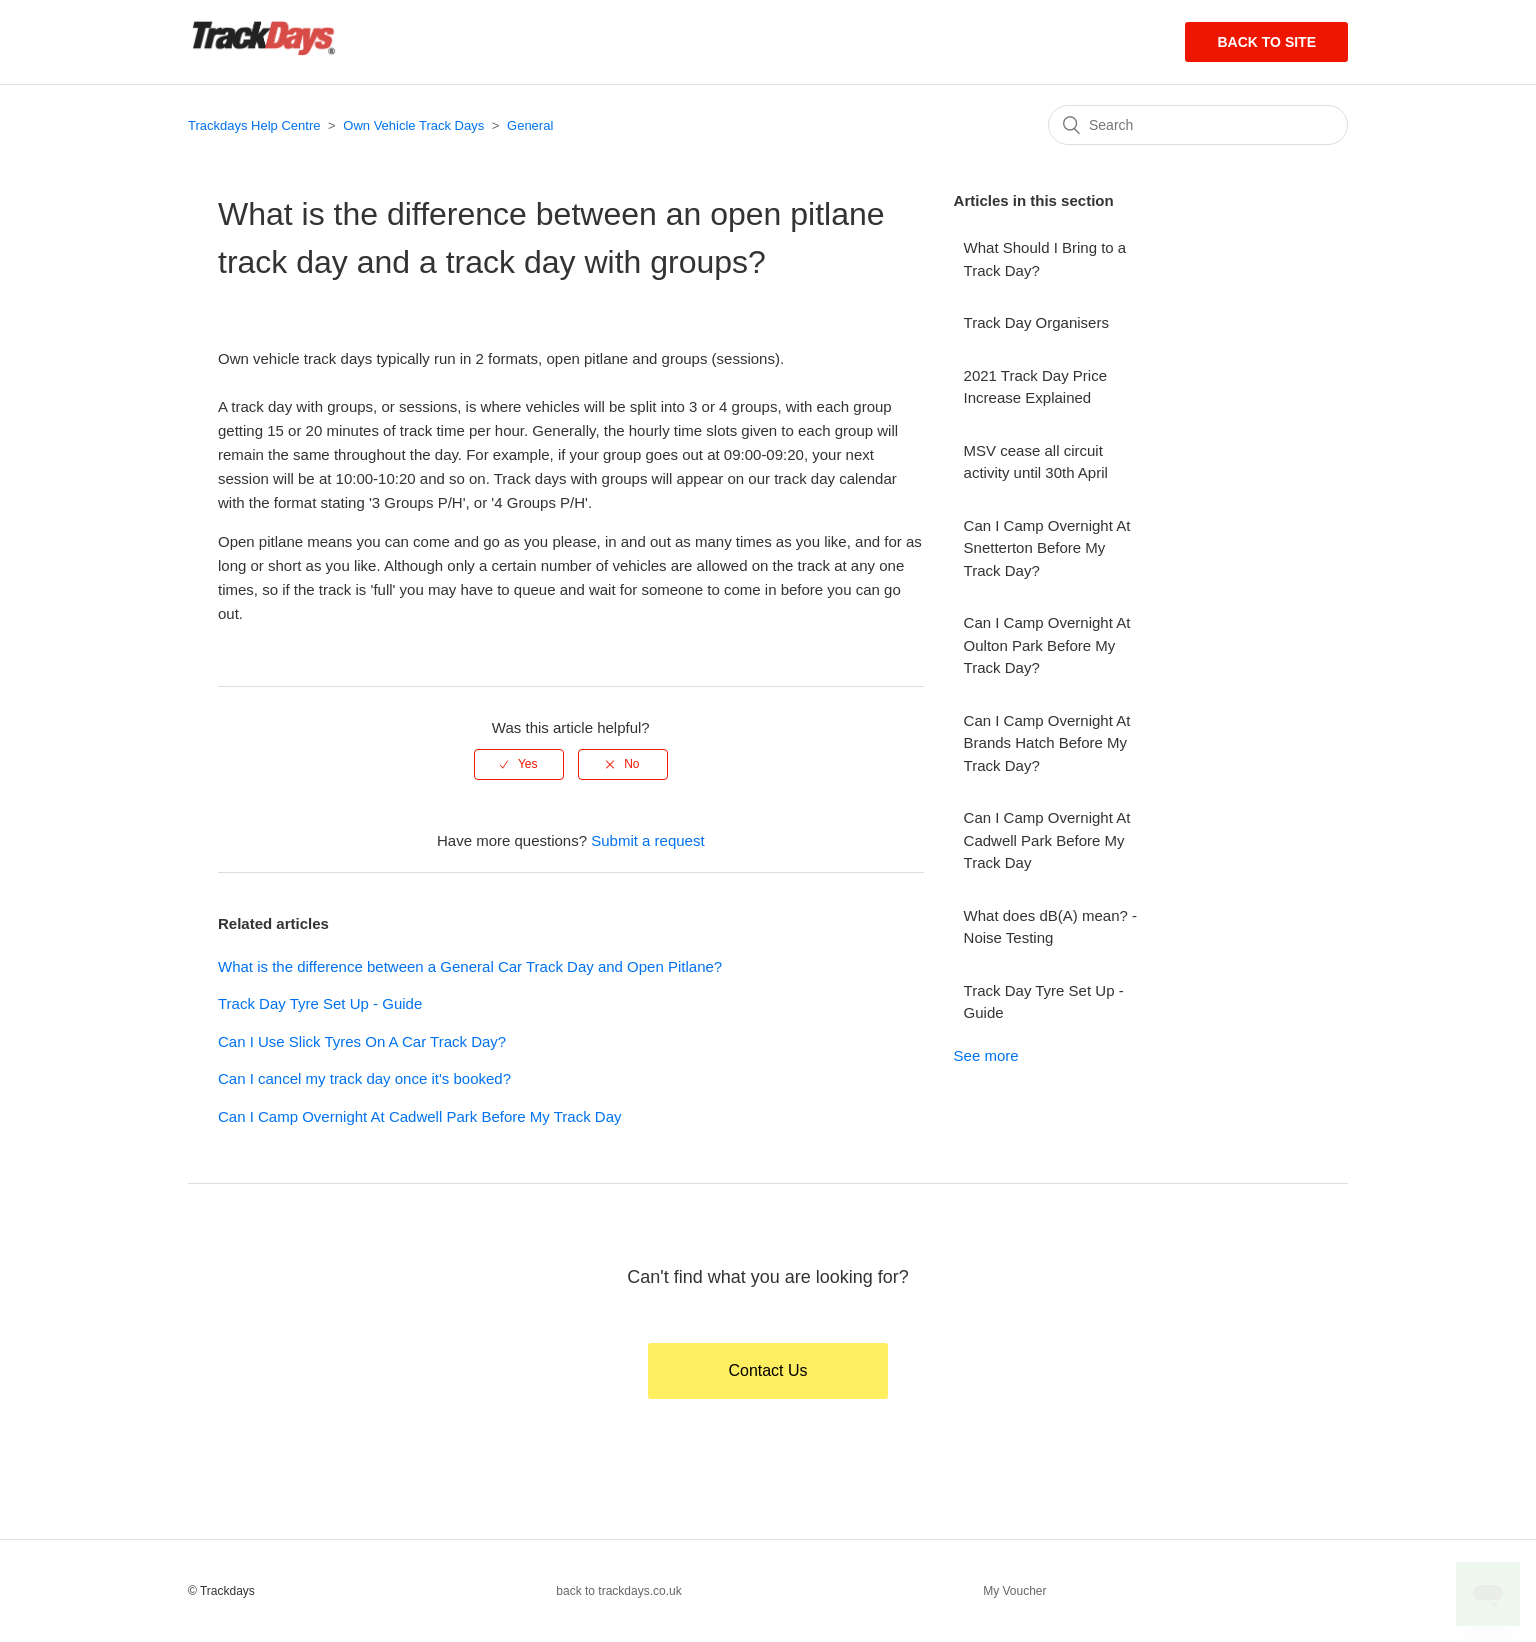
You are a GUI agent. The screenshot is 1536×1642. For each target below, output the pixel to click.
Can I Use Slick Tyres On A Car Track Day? (362, 1041)
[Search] (1198, 125)
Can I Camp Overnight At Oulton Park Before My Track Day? (1047, 645)
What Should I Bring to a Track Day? (1045, 259)
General (530, 125)
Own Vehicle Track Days (413, 125)
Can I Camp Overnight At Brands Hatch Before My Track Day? (1047, 743)
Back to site (1266, 42)
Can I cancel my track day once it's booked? (364, 1078)
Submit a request (647, 840)
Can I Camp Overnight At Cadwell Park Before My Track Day (419, 1116)
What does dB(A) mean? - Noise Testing (1050, 927)
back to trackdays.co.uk (618, 1591)
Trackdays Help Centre (254, 125)
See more (986, 1055)
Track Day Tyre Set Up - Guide (320, 1003)
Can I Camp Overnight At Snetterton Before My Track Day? (1047, 548)
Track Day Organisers (1036, 322)
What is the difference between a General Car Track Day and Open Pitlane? (470, 966)
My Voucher (1014, 1591)
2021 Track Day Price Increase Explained (1035, 387)
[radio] (519, 764)
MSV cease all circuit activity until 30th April (1036, 462)
